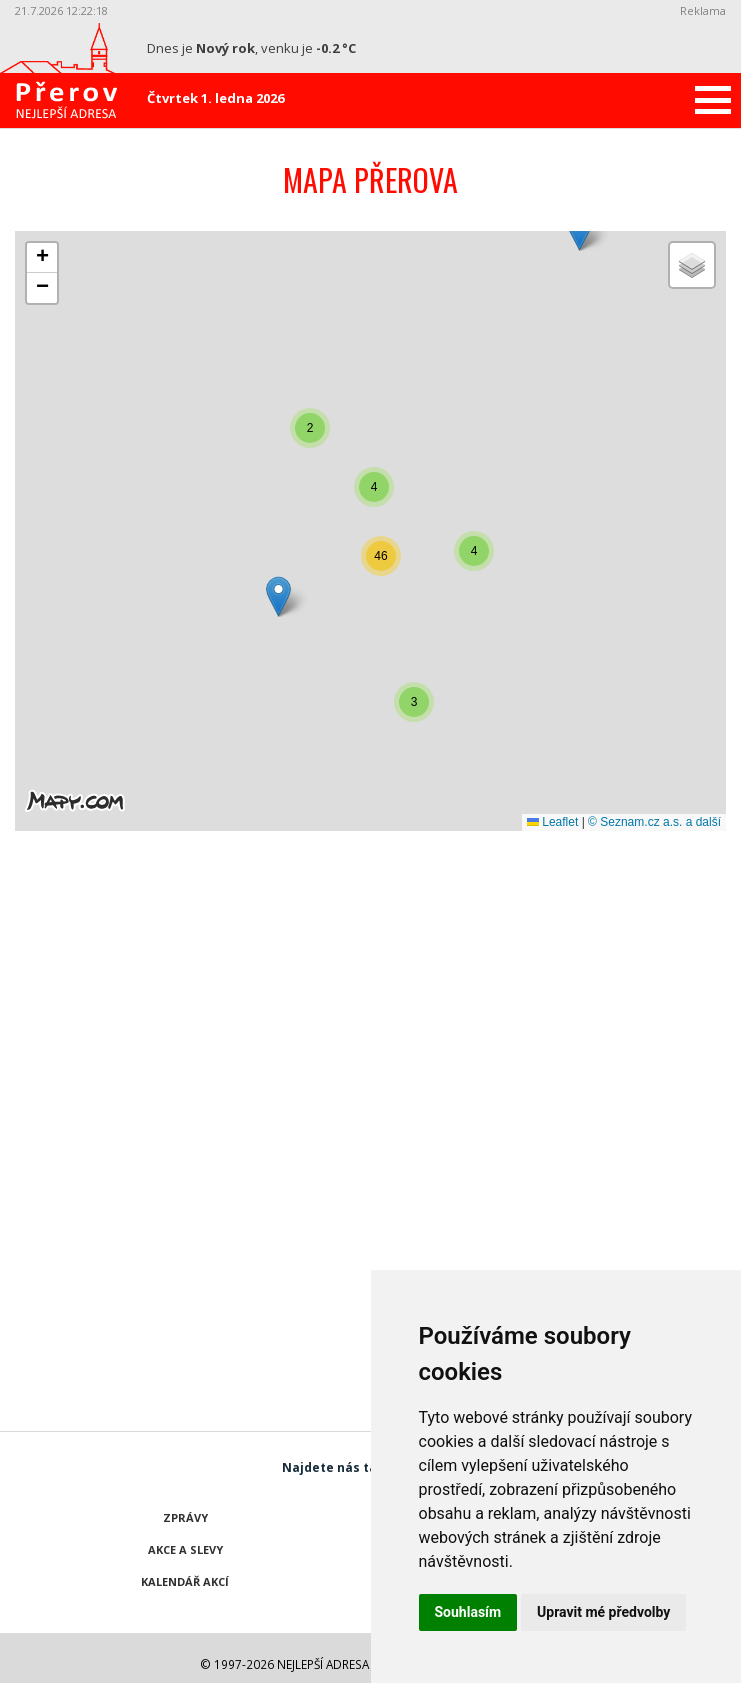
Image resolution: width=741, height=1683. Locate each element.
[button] (579, 230)
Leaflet (552, 822)
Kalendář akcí (185, 1581)
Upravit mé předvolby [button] (603, 1612)
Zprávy (185, 1517)
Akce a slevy (185, 1549)
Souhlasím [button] (468, 1612)
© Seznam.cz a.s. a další (654, 822)
